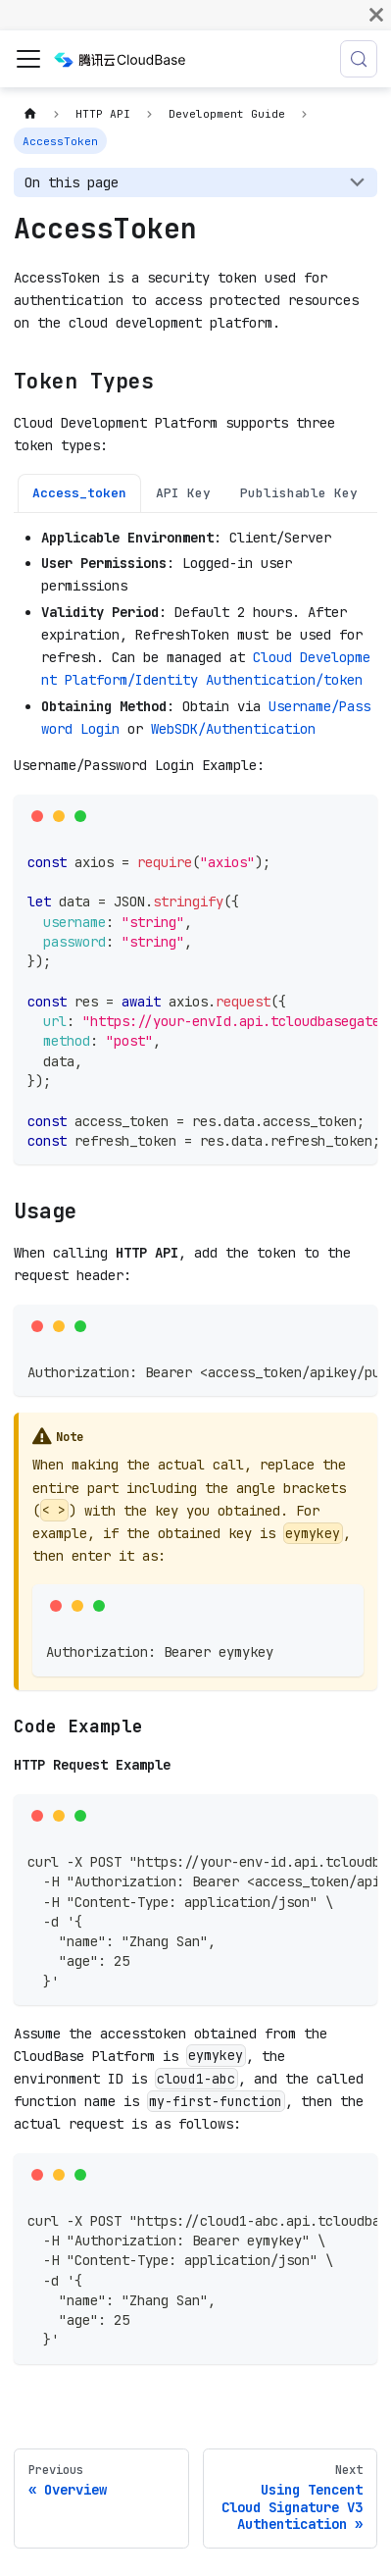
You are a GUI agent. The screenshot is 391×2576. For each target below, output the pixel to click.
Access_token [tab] (79, 493)
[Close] (376, 14)
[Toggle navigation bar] (28, 59)
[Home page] (30, 114)
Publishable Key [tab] (299, 493)
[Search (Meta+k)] (358, 58)
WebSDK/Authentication (233, 729)
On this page (71, 182)
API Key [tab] (183, 493)
